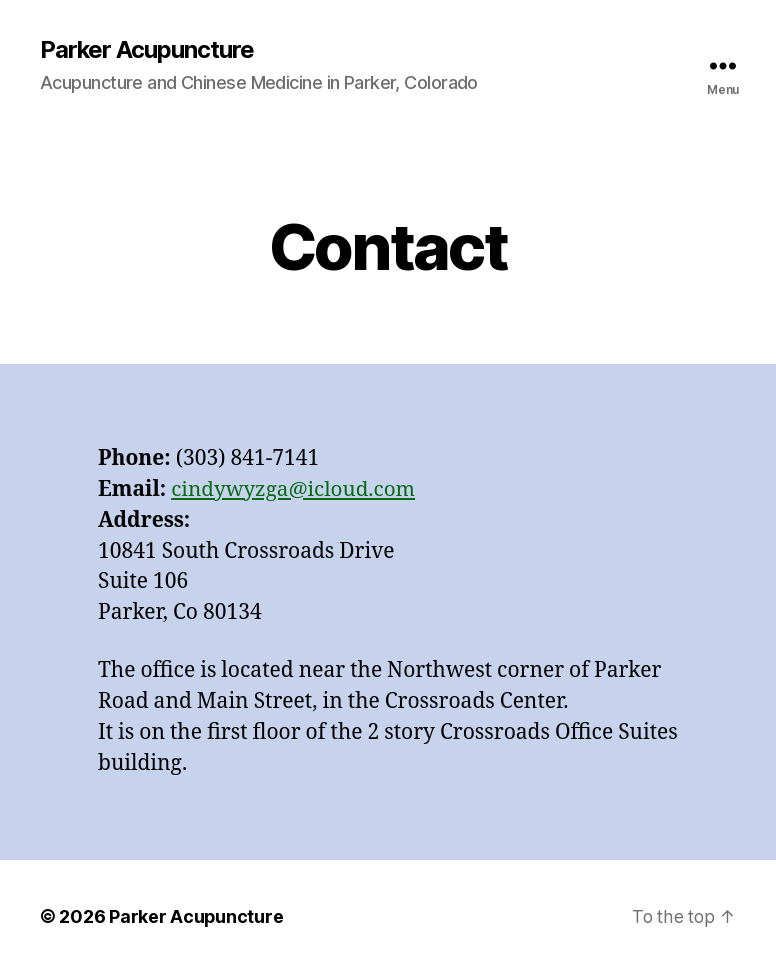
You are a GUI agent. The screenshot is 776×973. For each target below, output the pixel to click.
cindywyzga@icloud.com (295, 489)
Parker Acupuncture (147, 50)
